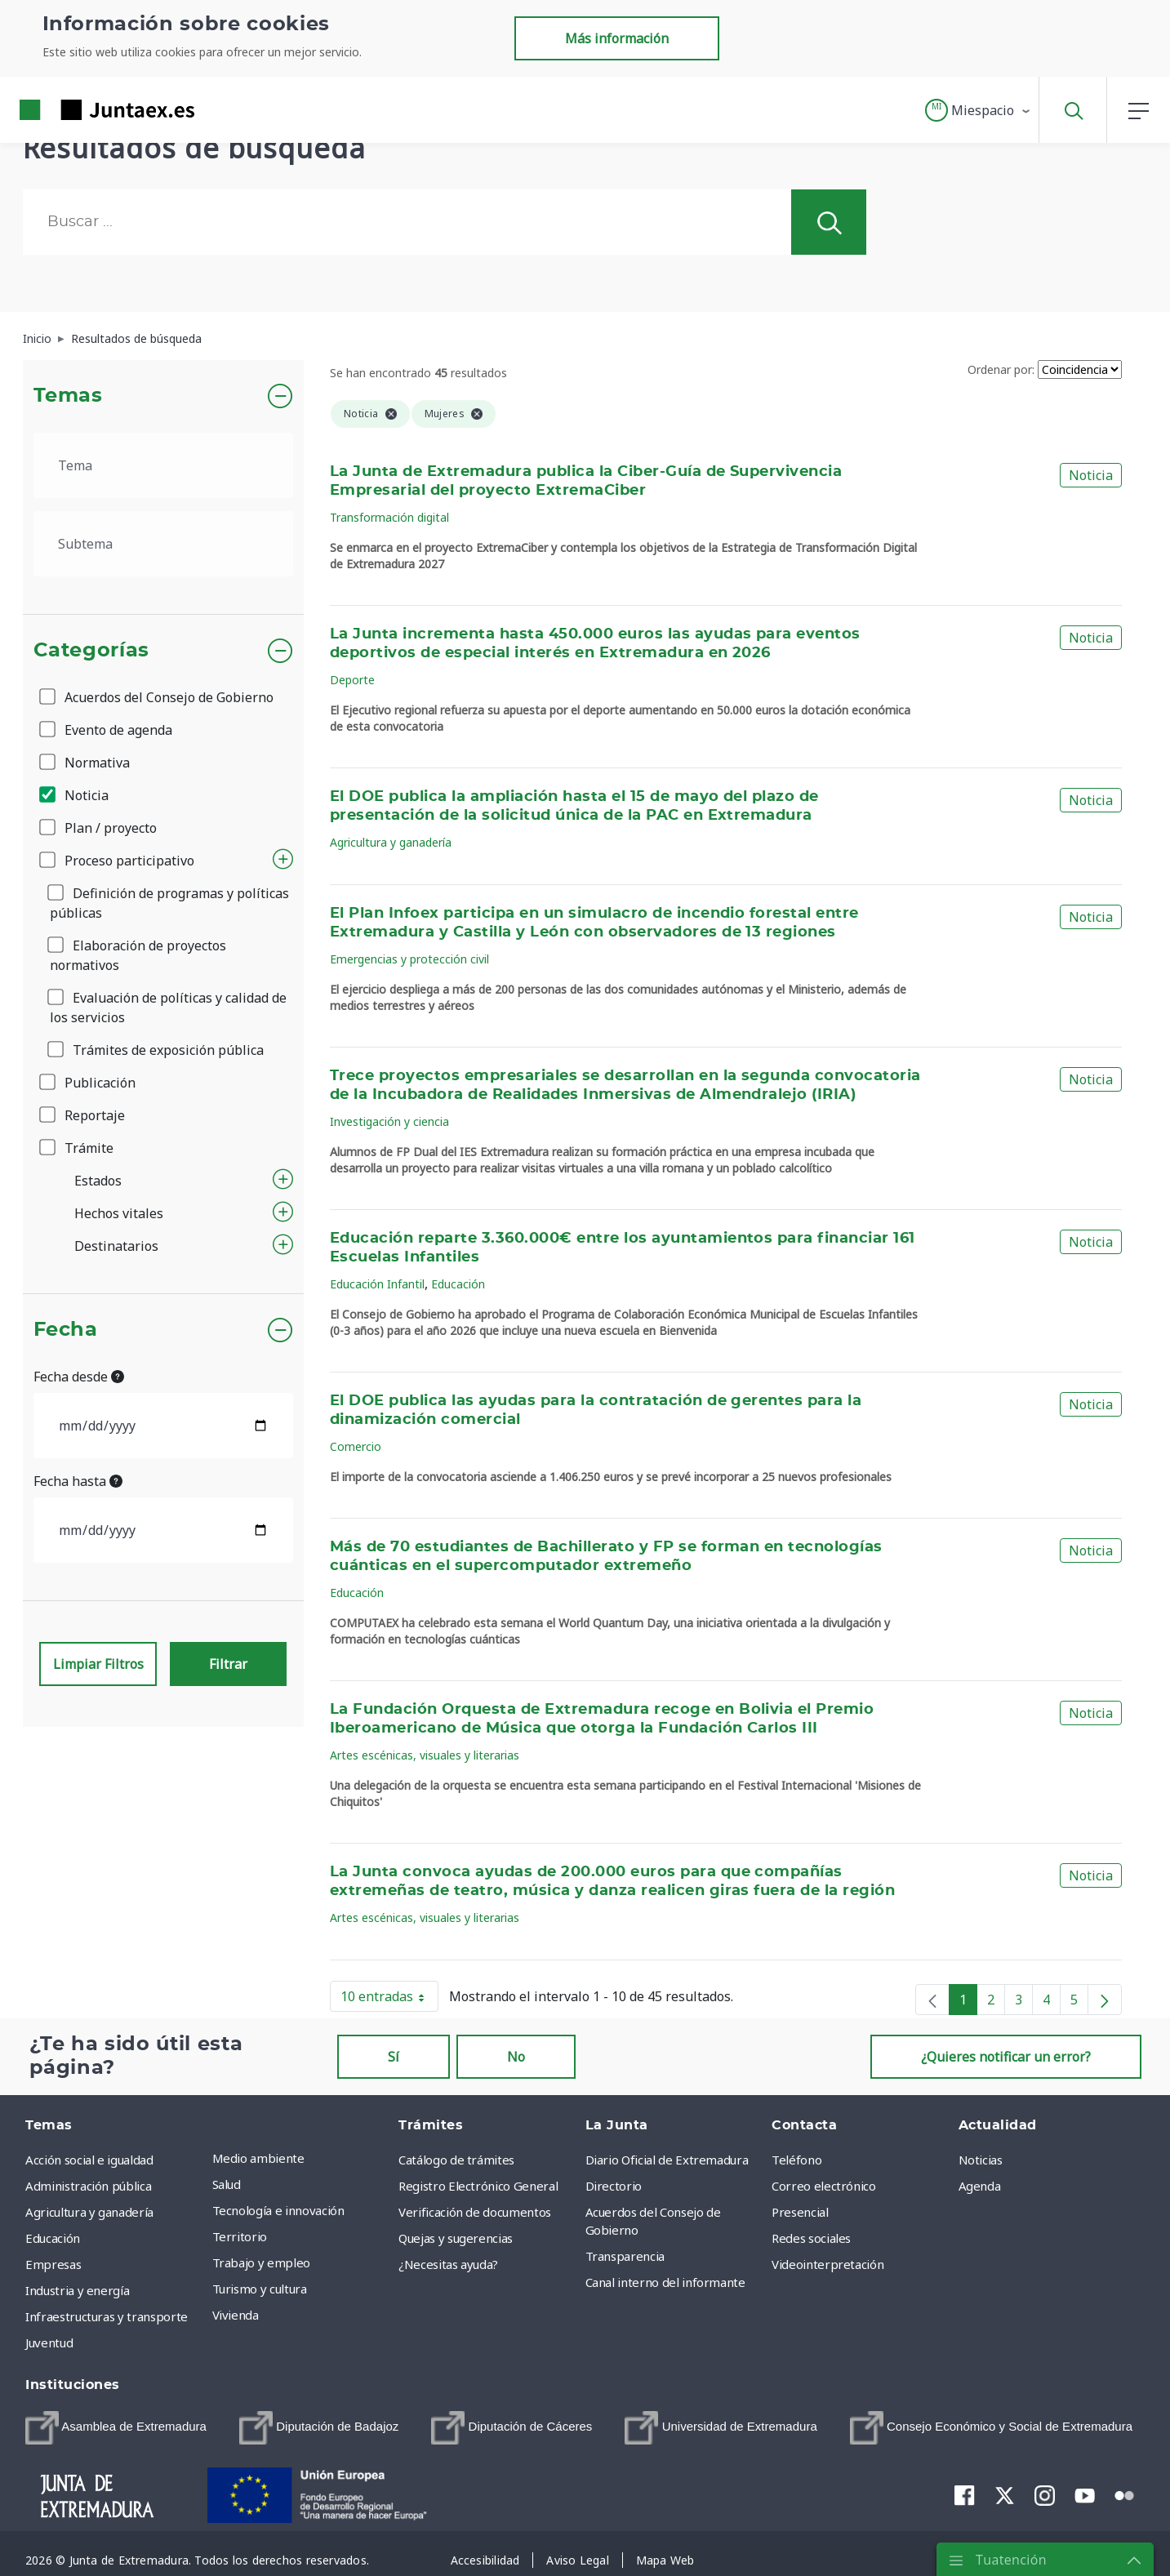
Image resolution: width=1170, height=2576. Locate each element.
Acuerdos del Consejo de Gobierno (158, 697)
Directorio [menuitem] (614, 2186)
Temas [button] (68, 396)
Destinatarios (116, 1246)
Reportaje (83, 1115)
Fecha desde (78, 1376)
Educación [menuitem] (52, 2238)
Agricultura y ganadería (391, 842)
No (516, 2057)
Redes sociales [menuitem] (811, 2238)
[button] (979, 110)
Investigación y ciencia (389, 1121)
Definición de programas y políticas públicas (169, 903)
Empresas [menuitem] (53, 2264)
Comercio (355, 1446)
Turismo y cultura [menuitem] (259, 2288)
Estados (98, 1181)
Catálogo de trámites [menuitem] (456, 2159)
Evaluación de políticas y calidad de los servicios (168, 1007)
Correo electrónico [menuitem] (824, 2186)
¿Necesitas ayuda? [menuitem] (448, 2264)
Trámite (77, 1148)
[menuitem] (116, 2428)
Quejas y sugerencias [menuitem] (455, 2238)
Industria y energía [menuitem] (77, 2290)
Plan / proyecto (99, 828)
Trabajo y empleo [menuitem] (261, 2262)
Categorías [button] (91, 651)
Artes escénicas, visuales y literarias (424, 1755)
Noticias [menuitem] (981, 2159)
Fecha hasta (77, 1481)
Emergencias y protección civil (409, 959)
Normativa (86, 763)
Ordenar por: (1001, 369)
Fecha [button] (65, 1330)
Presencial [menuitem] (800, 2212)
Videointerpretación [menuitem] (827, 2264)
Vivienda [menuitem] (235, 2315)
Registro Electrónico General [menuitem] (478, 2186)
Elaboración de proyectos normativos (138, 955)
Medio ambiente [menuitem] (258, 2158)
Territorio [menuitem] (240, 2236)
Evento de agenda (107, 730)
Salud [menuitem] (226, 2184)
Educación (458, 1284)
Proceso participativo (118, 861)
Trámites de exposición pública (157, 1050)
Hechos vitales (118, 1213)
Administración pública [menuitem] (88, 2186)
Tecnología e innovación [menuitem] (278, 2210)
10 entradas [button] (389, 1999)
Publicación (89, 1083)
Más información (617, 38)
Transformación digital (389, 517)
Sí (393, 2057)
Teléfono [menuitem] (796, 2159)
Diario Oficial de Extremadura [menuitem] (667, 2159)
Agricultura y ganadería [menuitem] (89, 2212)
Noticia (75, 795)
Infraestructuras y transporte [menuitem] (106, 2316)
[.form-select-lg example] (163, 465)
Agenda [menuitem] (980, 2186)
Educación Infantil (377, 1284)
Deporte (352, 679)
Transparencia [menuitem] (625, 2256)
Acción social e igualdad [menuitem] (89, 2159)
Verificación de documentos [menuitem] (474, 2212)
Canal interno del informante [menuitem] (665, 2282)
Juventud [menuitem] (49, 2342)
